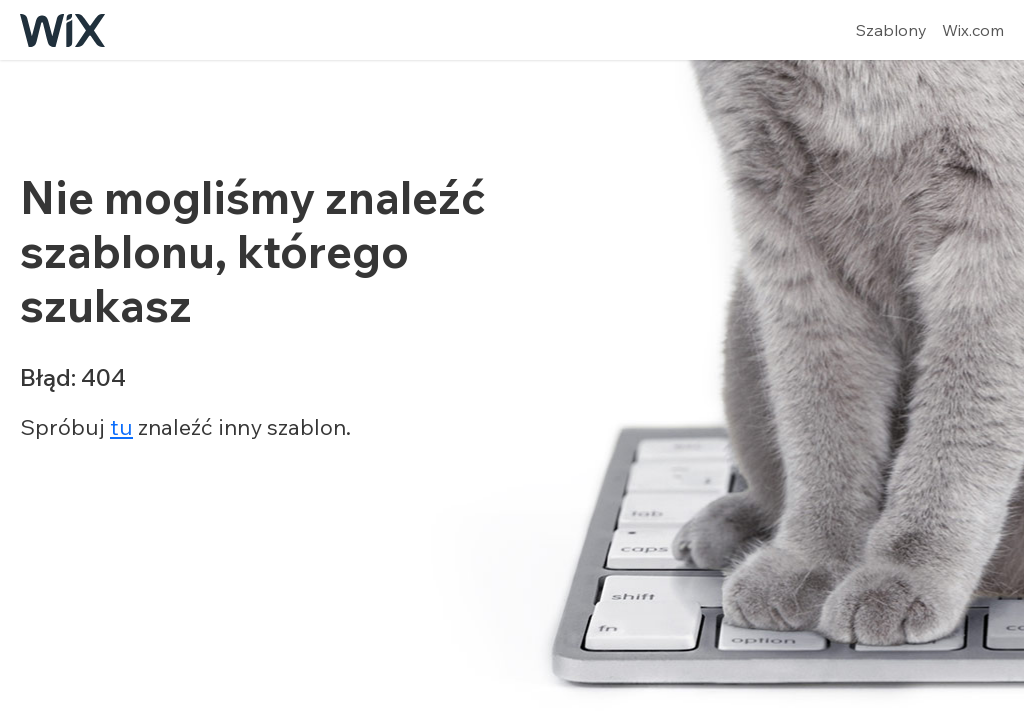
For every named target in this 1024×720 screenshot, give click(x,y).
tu (121, 427)
